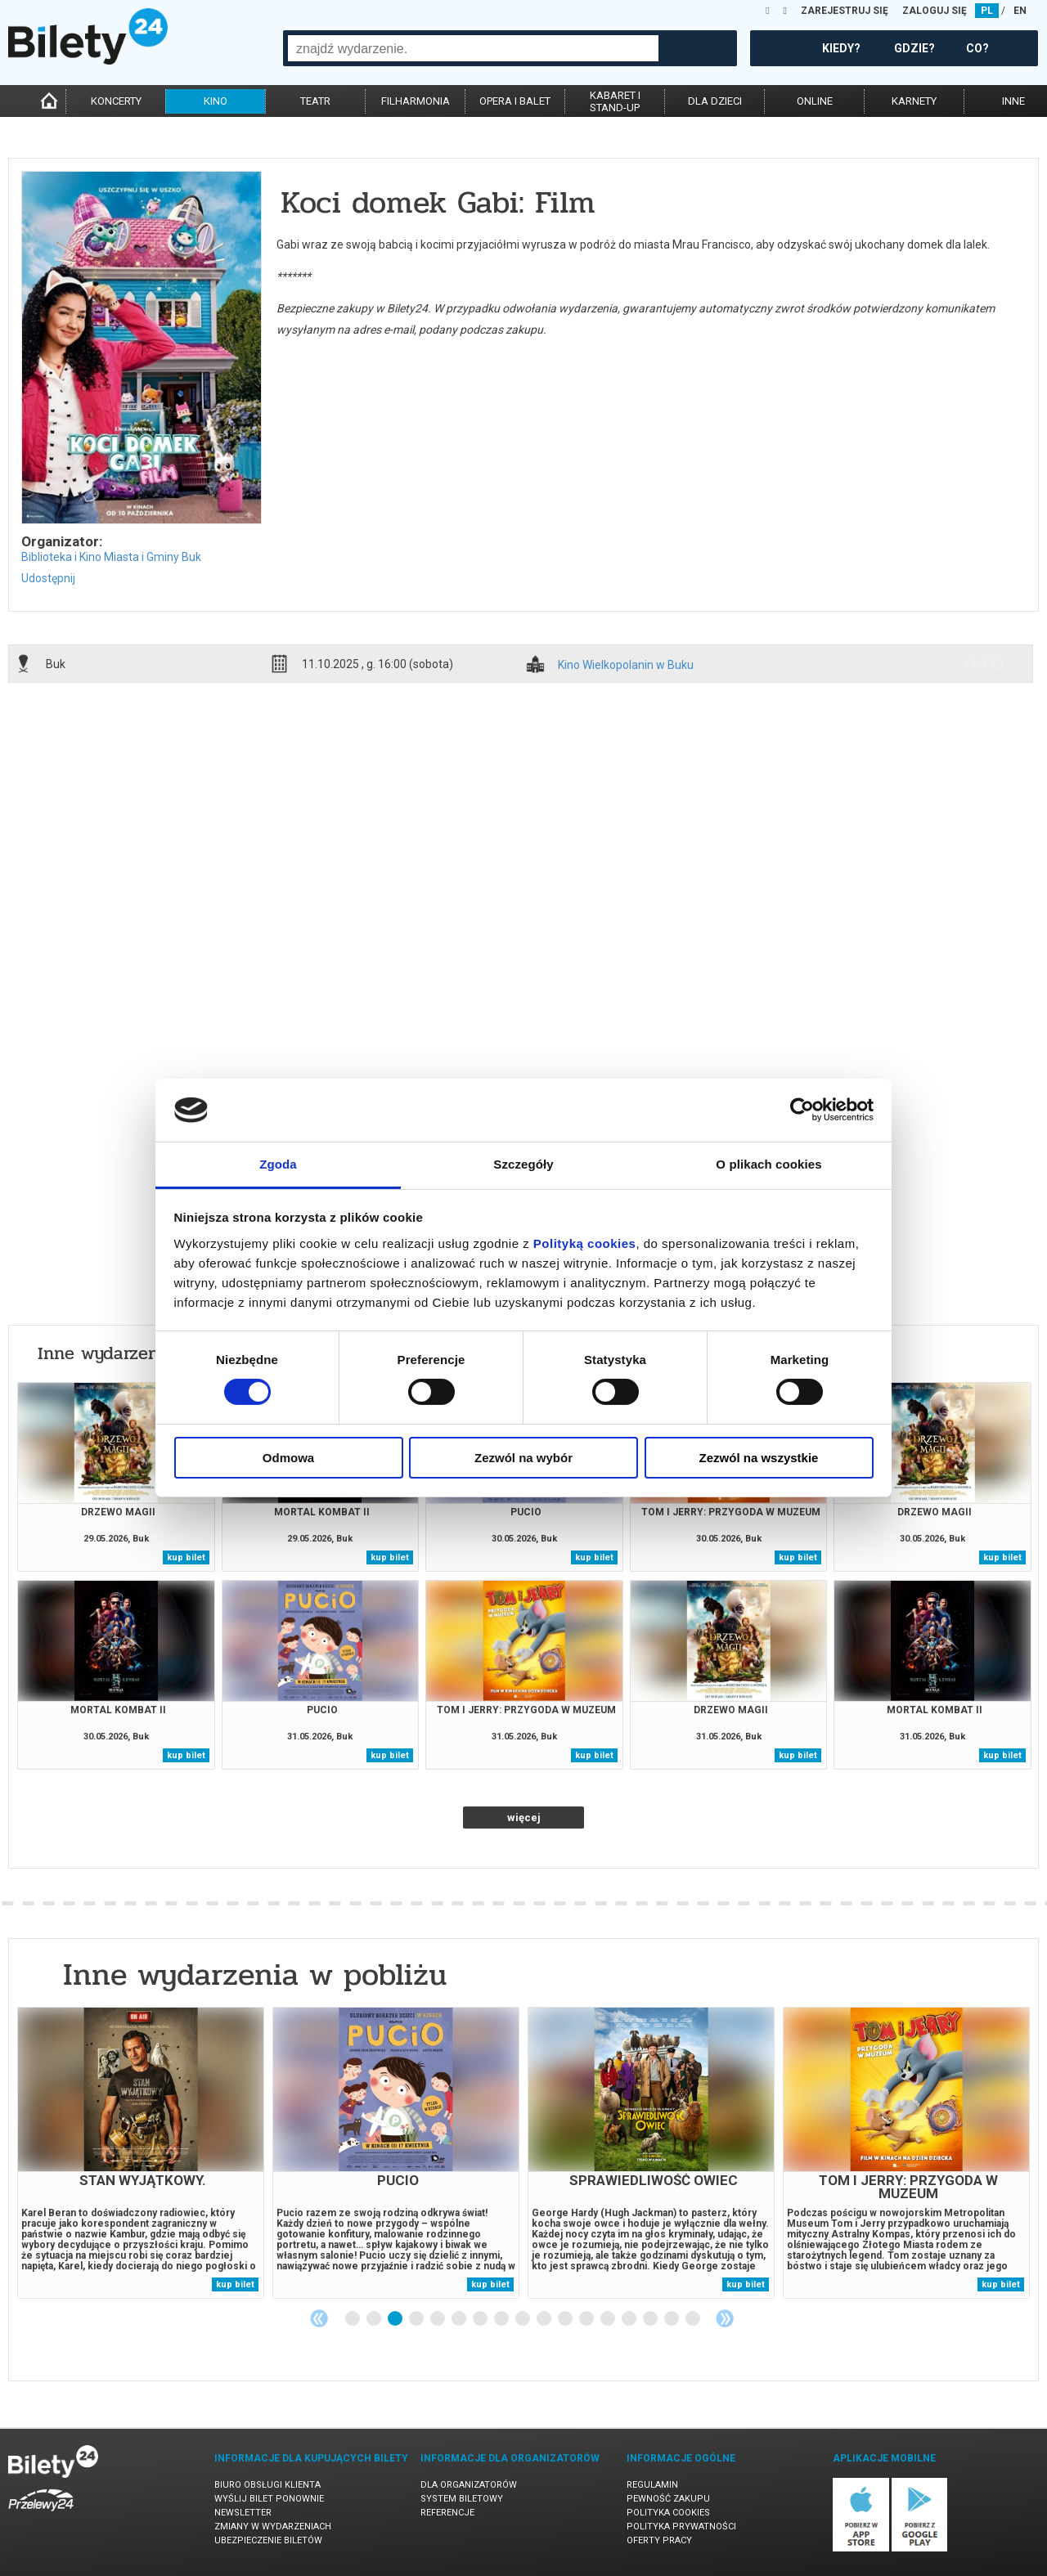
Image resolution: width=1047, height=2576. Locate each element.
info (984, 663)
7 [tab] (481, 2319)
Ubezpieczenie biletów (268, 2540)
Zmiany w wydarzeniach (272, 2526)
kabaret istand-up (615, 101)
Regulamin (652, 2485)
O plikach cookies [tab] (768, 1164)
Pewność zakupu (668, 2498)
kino (215, 101)
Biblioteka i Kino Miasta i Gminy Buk (111, 556)
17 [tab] (693, 2319)
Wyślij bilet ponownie (269, 2498)
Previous (319, 2318)
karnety (914, 101)
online (815, 101)
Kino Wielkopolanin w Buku (626, 665)
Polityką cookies (584, 1243)
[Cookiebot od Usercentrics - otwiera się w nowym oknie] (802, 1109)
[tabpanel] (140, 2153)
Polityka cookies (668, 2512)
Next (725, 2318)
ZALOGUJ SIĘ (934, 10)
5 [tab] (438, 2319)
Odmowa (288, 1458)
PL (987, 10)
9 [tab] (523, 2319)
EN (1020, 10)
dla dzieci (715, 101)
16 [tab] (672, 2319)
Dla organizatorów (468, 2485)
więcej (524, 1817)
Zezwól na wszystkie (759, 1458)
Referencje (447, 2512)
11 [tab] (566, 2319)
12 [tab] (587, 2319)
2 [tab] (374, 2319)
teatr (315, 101)
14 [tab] (630, 2319)
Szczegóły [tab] (523, 1164)
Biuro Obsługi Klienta (267, 2485)
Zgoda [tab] (278, 1164)
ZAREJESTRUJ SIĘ (844, 10)
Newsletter (243, 2512)
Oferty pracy (659, 2540)
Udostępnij (48, 578)
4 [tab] (417, 2319)
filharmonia (415, 101)
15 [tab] (651, 2319)
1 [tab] (353, 2319)
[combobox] (473, 48)
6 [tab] (460, 2319)
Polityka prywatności (681, 2526)
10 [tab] (545, 2319)
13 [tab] (608, 2319)
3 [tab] (396, 2319)
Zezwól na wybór (523, 1458)
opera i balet (514, 101)
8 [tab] (502, 2319)
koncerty (116, 101)
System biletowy (461, 2498)
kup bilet (186, 1557)
